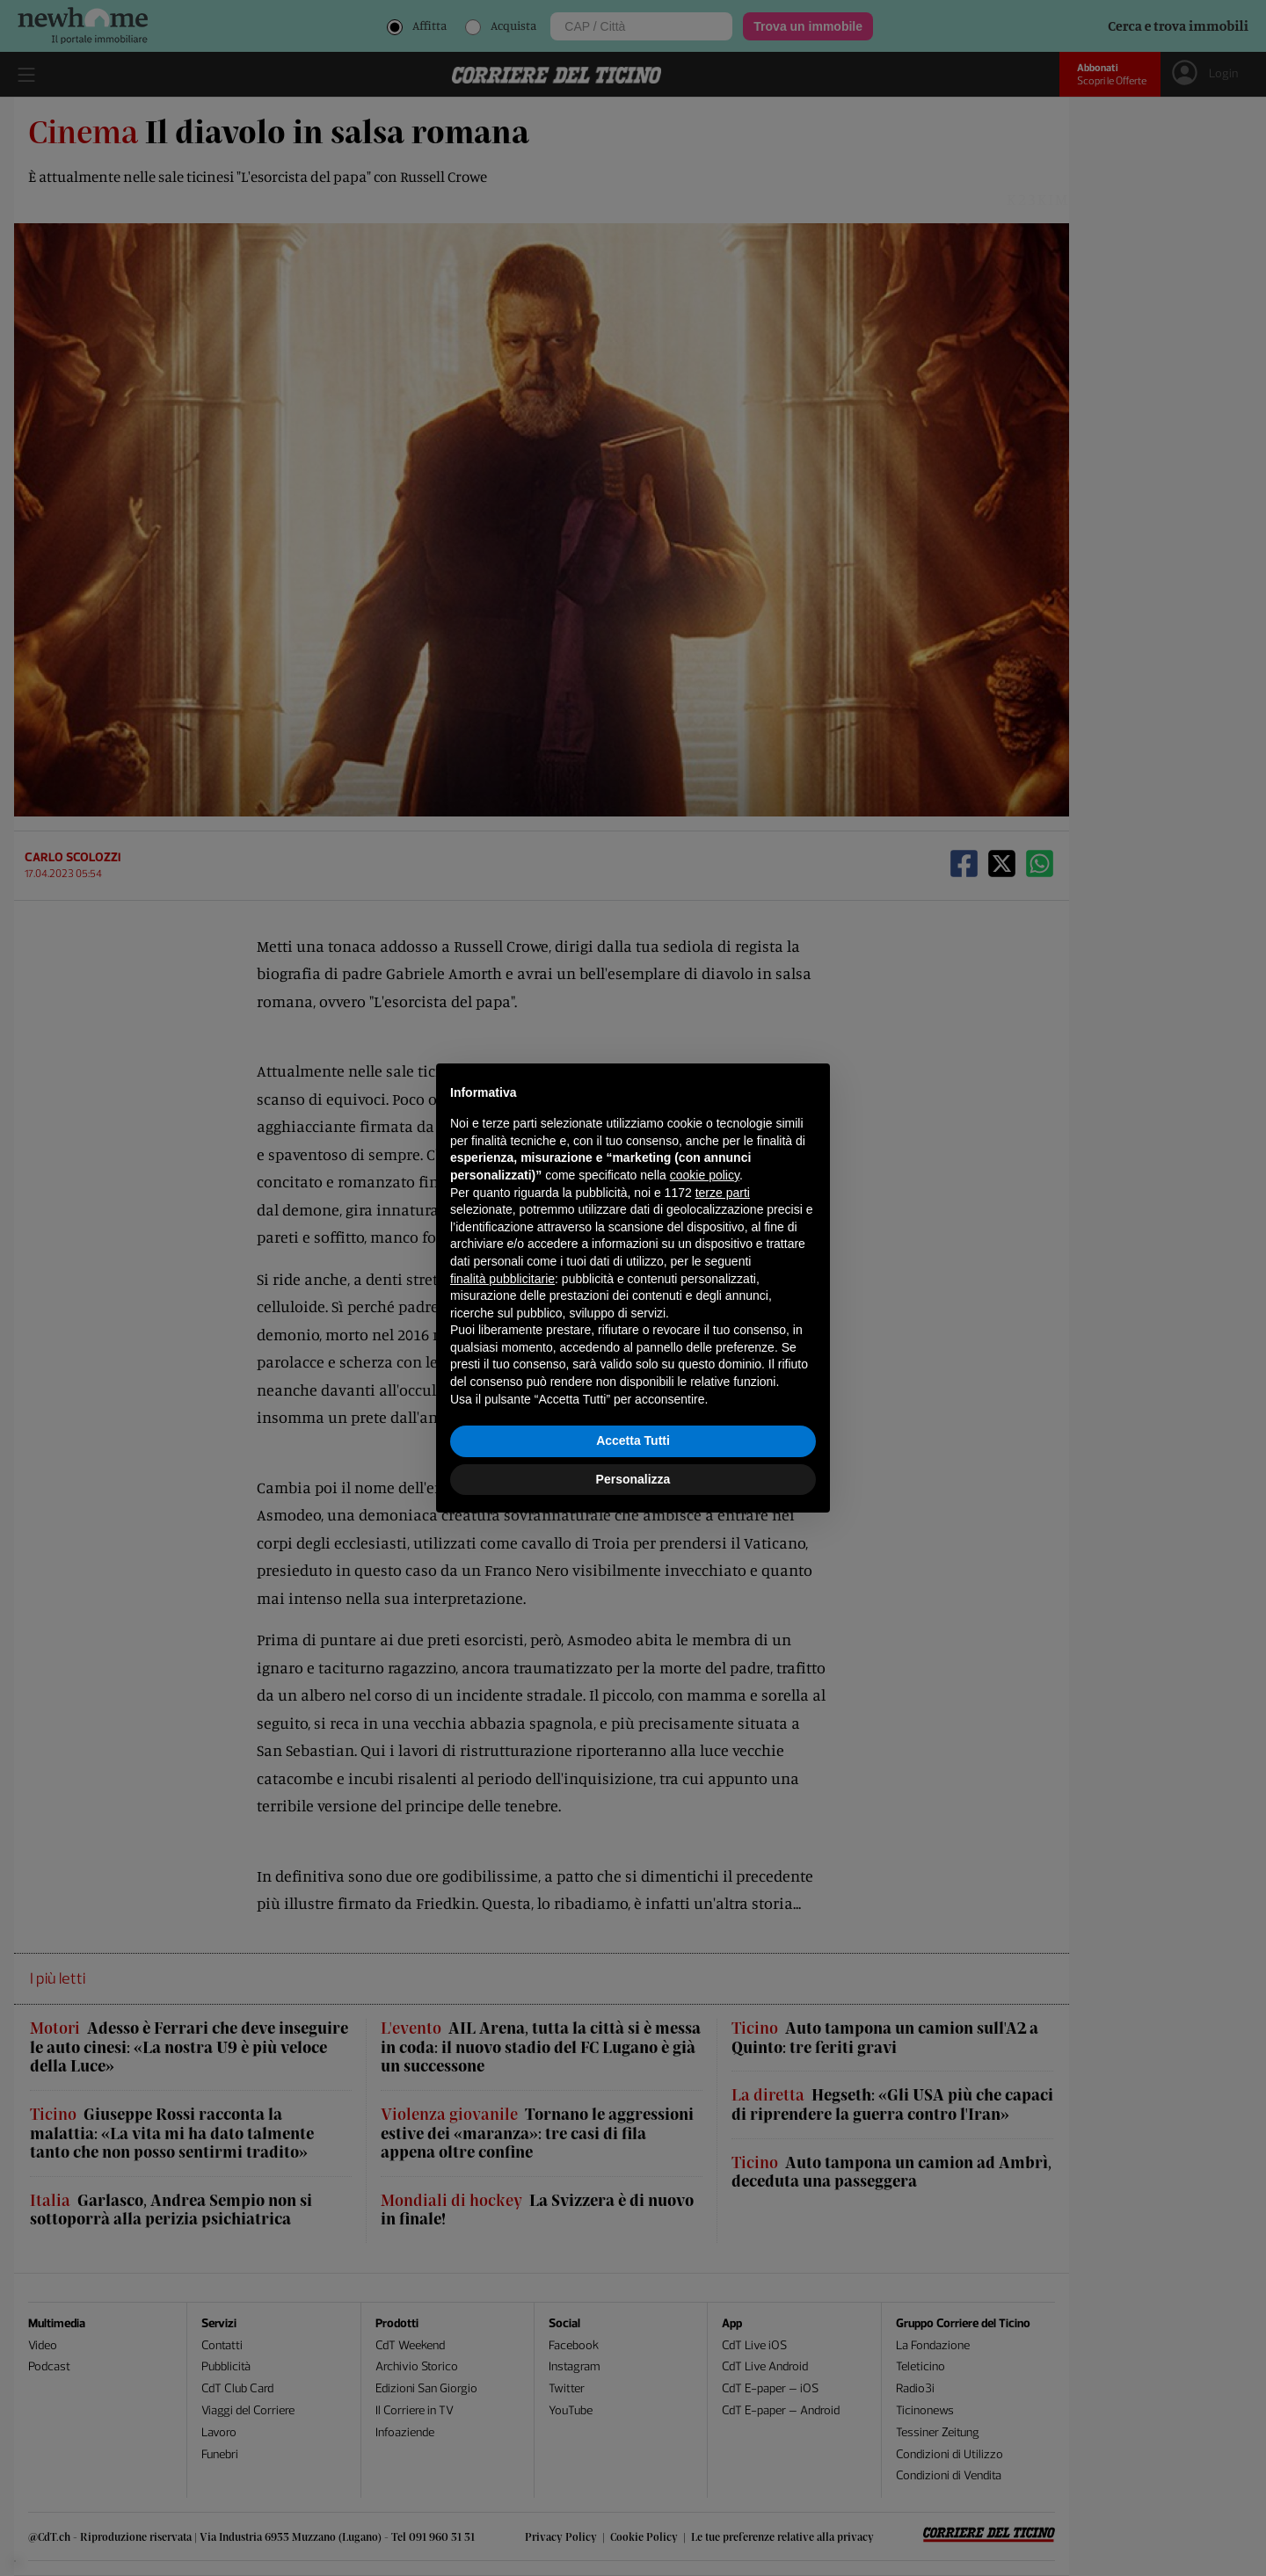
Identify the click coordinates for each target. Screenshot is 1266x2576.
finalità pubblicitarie (502, 1279)
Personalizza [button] (633, 1479)
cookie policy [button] (704, 1175)
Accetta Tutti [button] (633, 1440)
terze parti (722, 1193)
